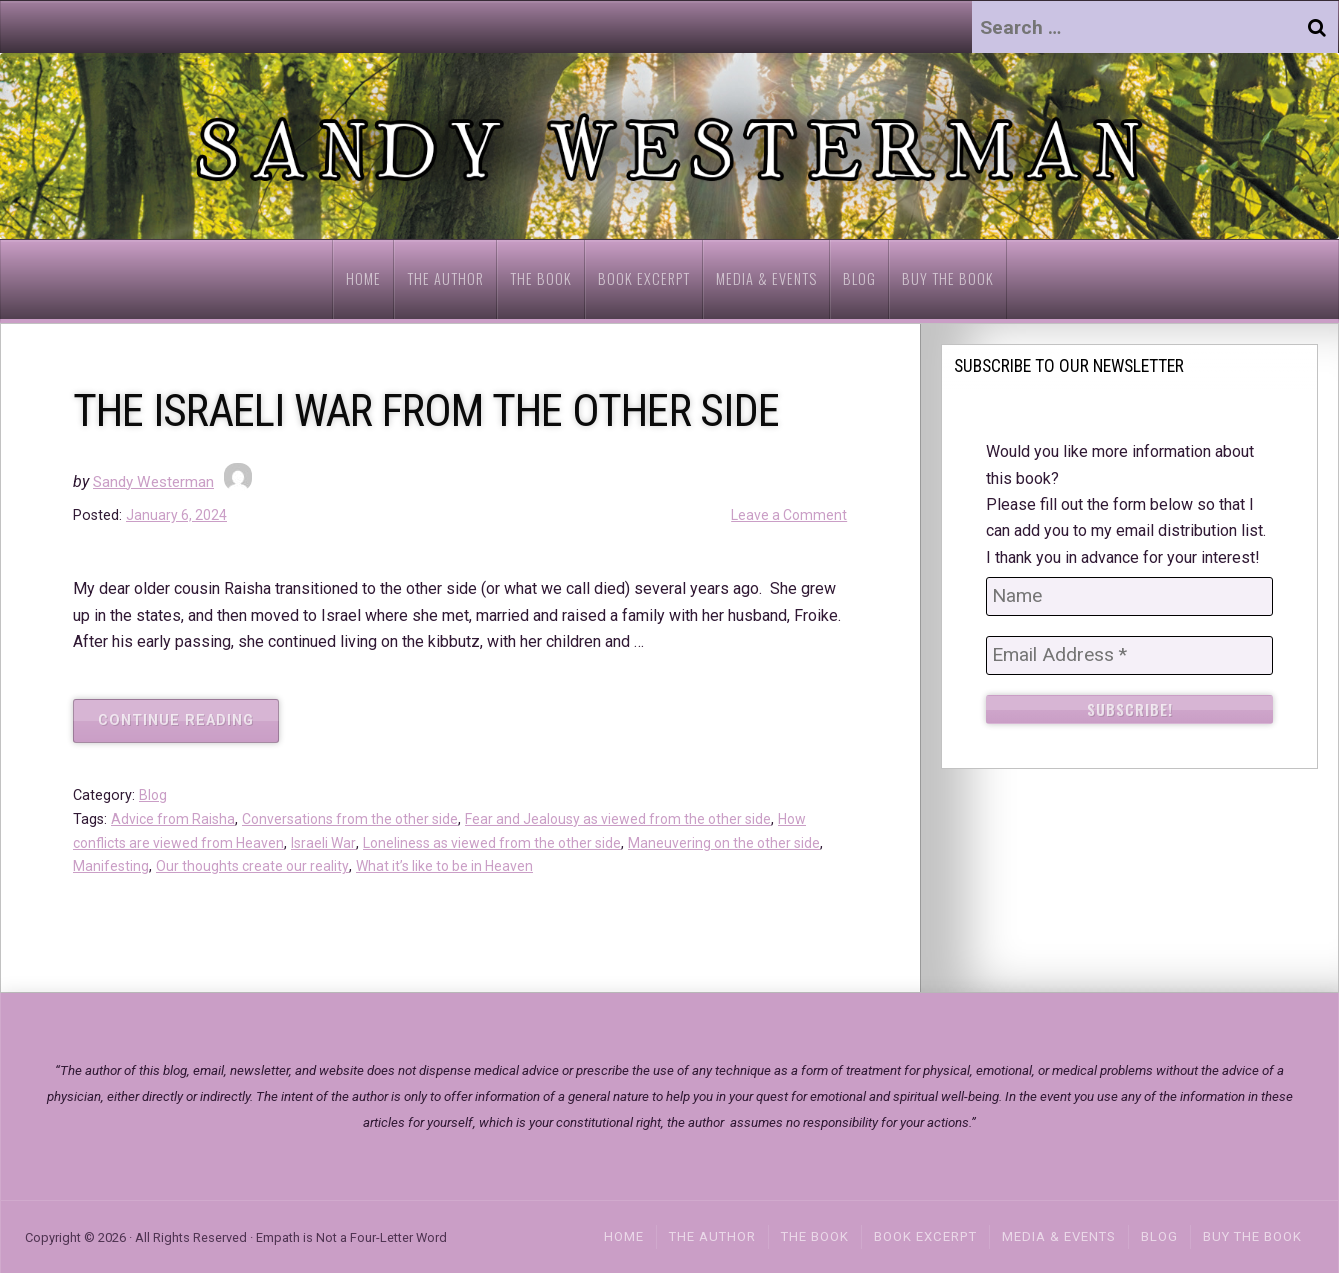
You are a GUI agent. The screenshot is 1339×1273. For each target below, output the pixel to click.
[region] (669, 146)
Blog (153, 795)
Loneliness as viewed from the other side (507, 843)
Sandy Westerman (156, 481)
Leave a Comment (787, 515)
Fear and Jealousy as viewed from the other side (635, 819)
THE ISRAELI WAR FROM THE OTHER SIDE (453, 409)
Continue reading (188, 726)
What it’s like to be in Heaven (488, 866)
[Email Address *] (1129, 655)
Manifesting (144, 866)
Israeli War (333, 843)
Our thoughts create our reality (288, 866)
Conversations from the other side (358, 819)
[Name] (1129, 596)
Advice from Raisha (175, 819)
